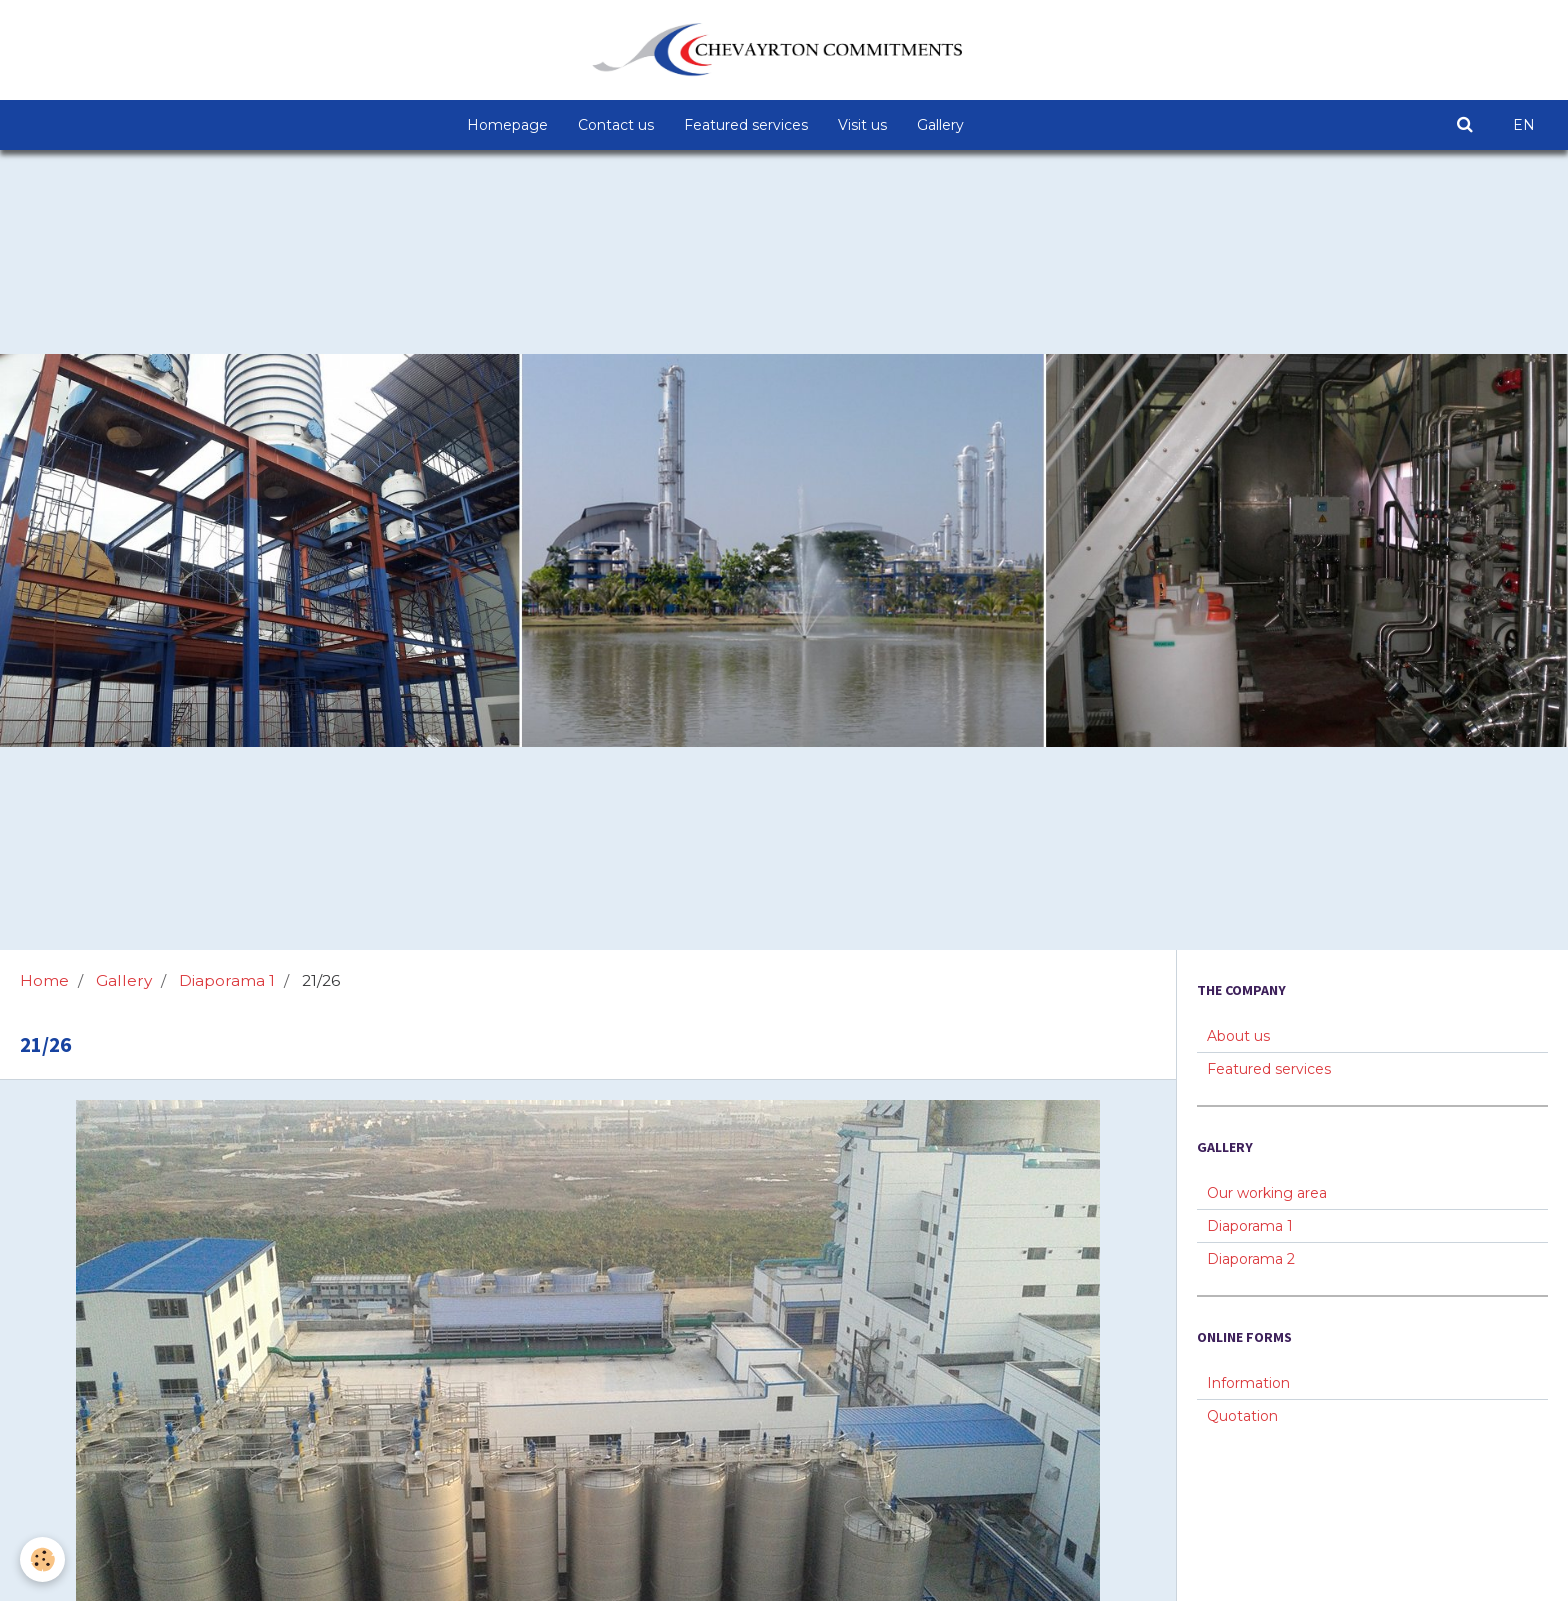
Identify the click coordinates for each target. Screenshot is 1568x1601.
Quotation (1242, 1416)
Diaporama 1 (227, 980)
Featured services (746, 125)
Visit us (862, 125)
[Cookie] (42, 1559)
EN (1524, 125)
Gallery (940, 125)
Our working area (1267, 1193)
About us (1238, 1036)
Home (44, 980)
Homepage (507, 125)
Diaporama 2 (1251, 1259)
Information (1248, 1383)
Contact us (616, 125)
